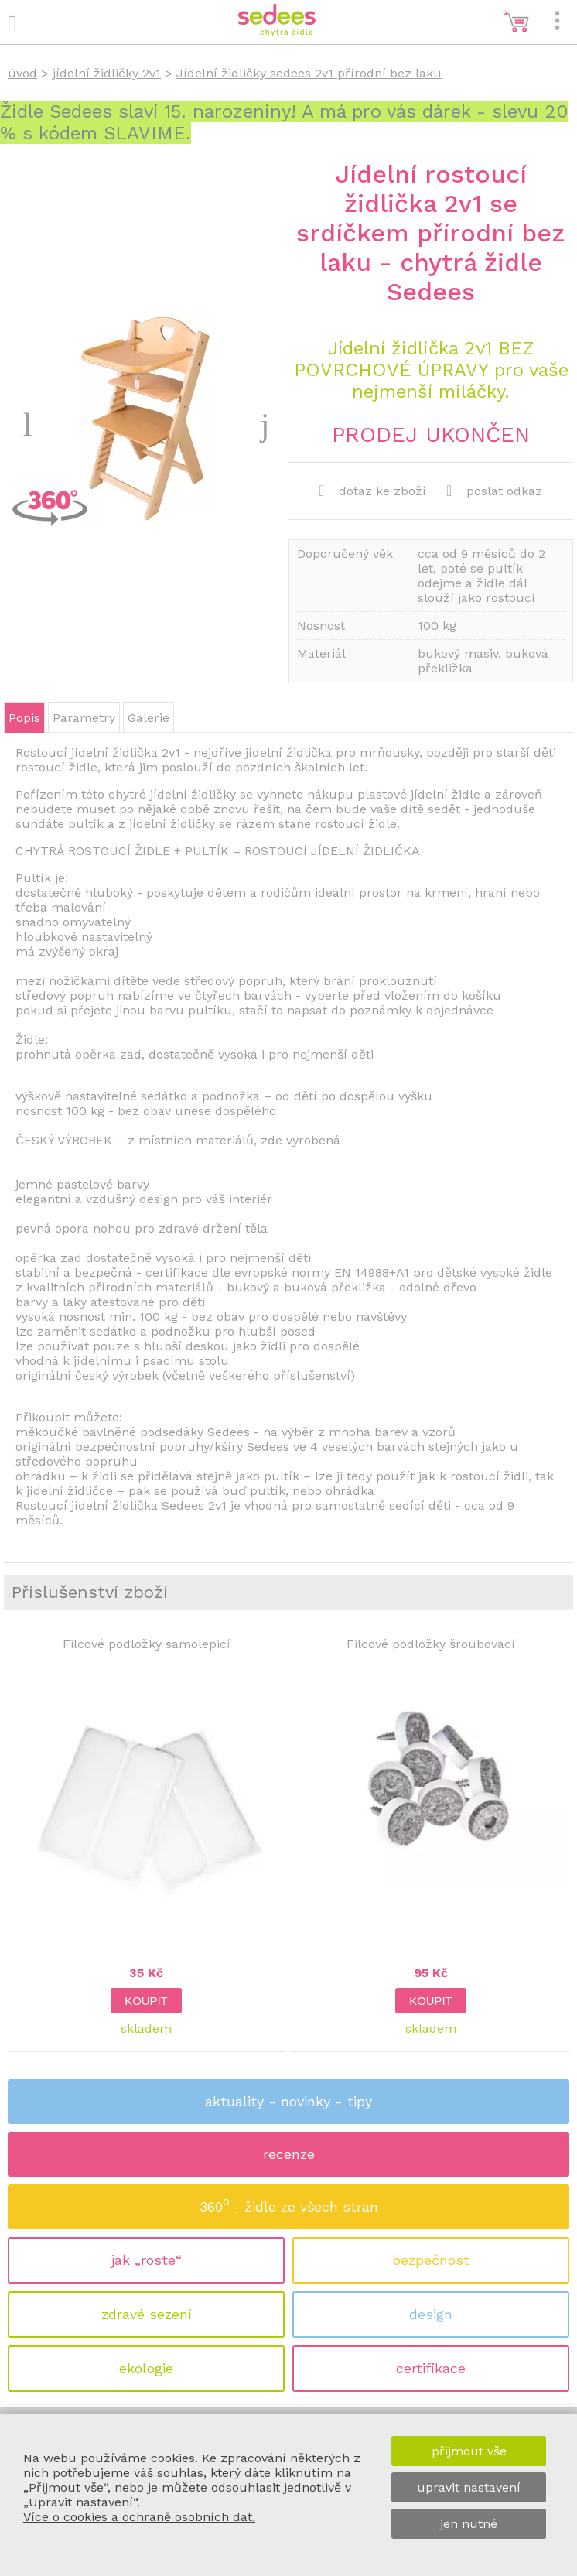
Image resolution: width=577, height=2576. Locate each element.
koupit (146, 2001)
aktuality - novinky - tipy (288, 2101)
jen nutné (468, 2523)
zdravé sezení (146, 2314)
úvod (22, 73)
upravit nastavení (469, 2487)
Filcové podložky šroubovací (431, 1644)
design (430, 2314)
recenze (289, 2154)
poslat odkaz (494, 490)
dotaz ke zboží (372, 490)
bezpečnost (430, 2260)
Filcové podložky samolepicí (146, 1644)
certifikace (431, 2368)
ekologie (146, 2368)
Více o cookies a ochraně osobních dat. (139, 2516)
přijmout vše (469, 2451)
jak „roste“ (146, 2260)
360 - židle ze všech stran (289, 2202)
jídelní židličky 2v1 (107, 73)
